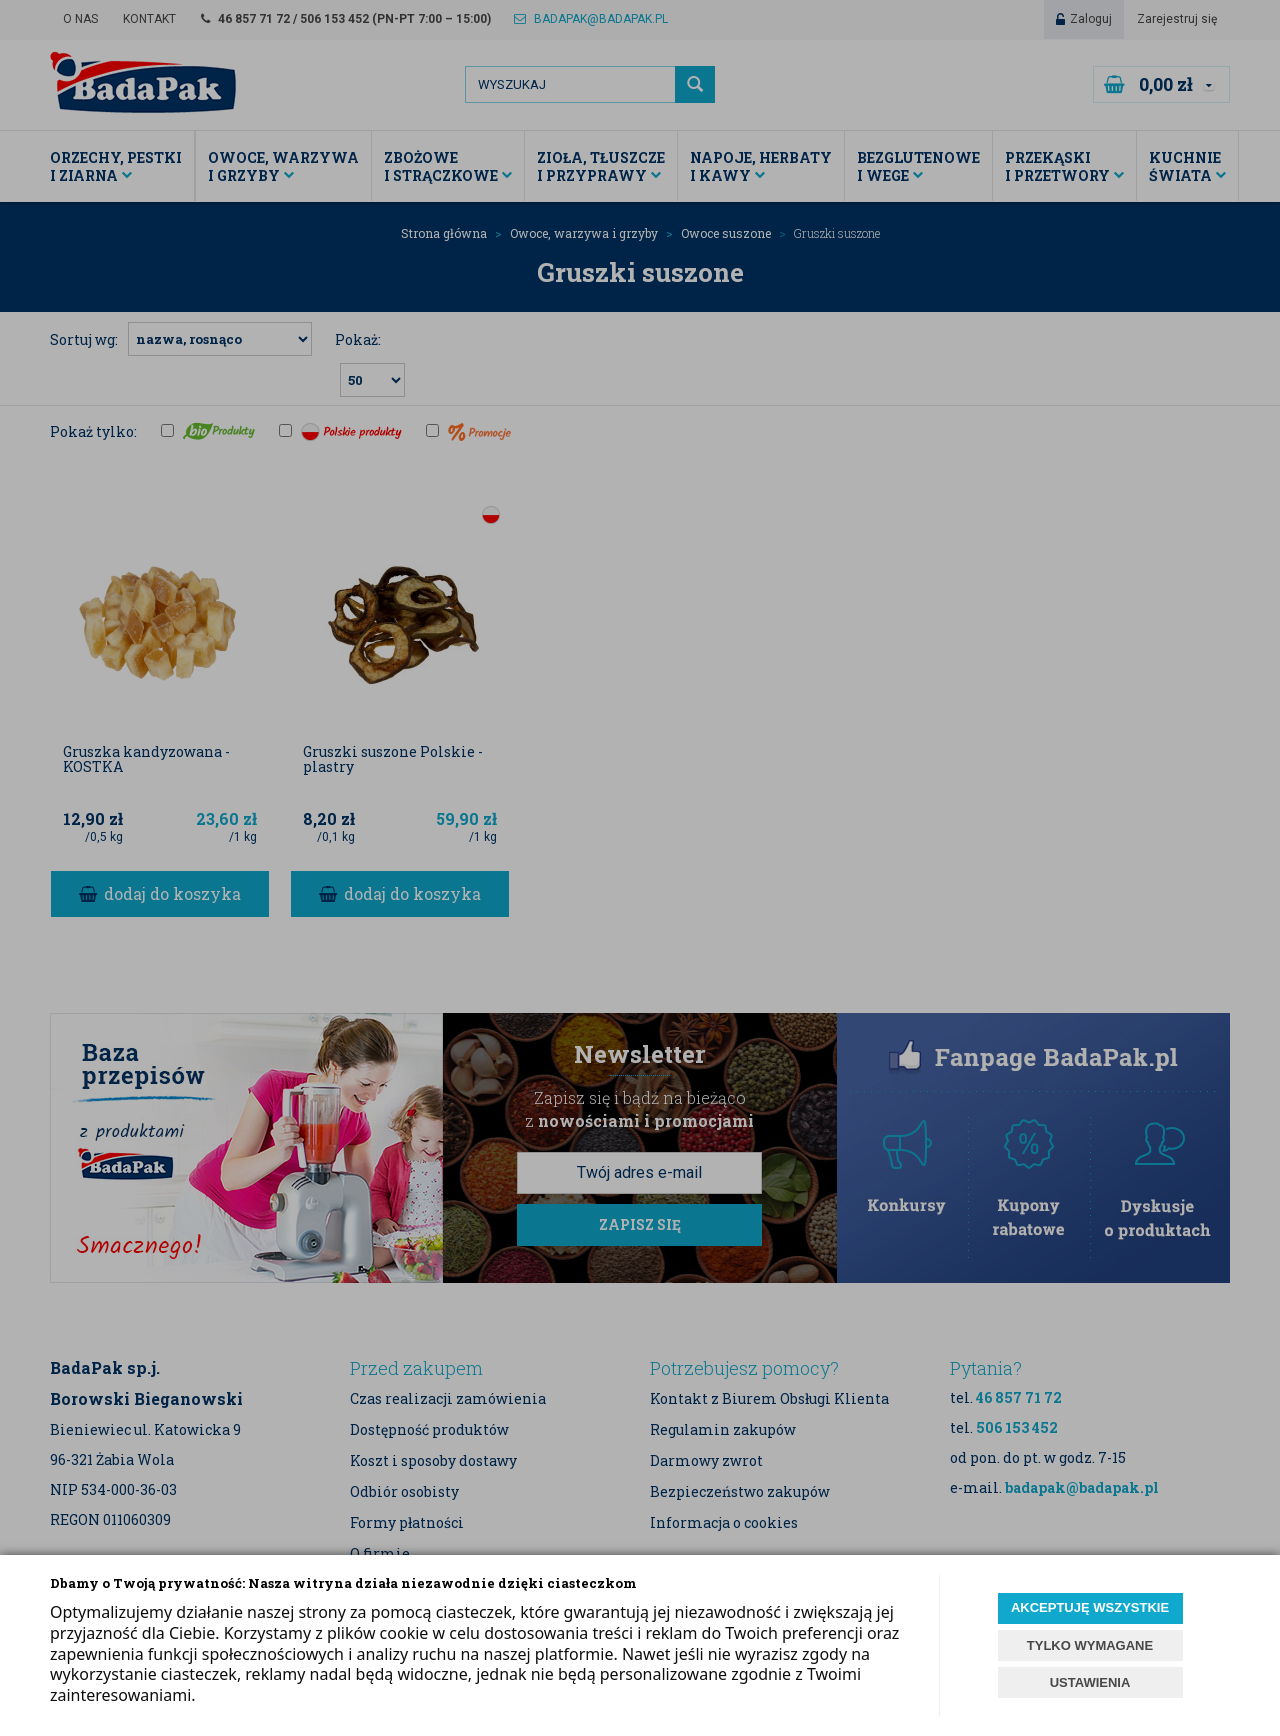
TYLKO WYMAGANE (1090, 1645)
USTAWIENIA (1090, 1682)
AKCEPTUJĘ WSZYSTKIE (1090, 1607)
